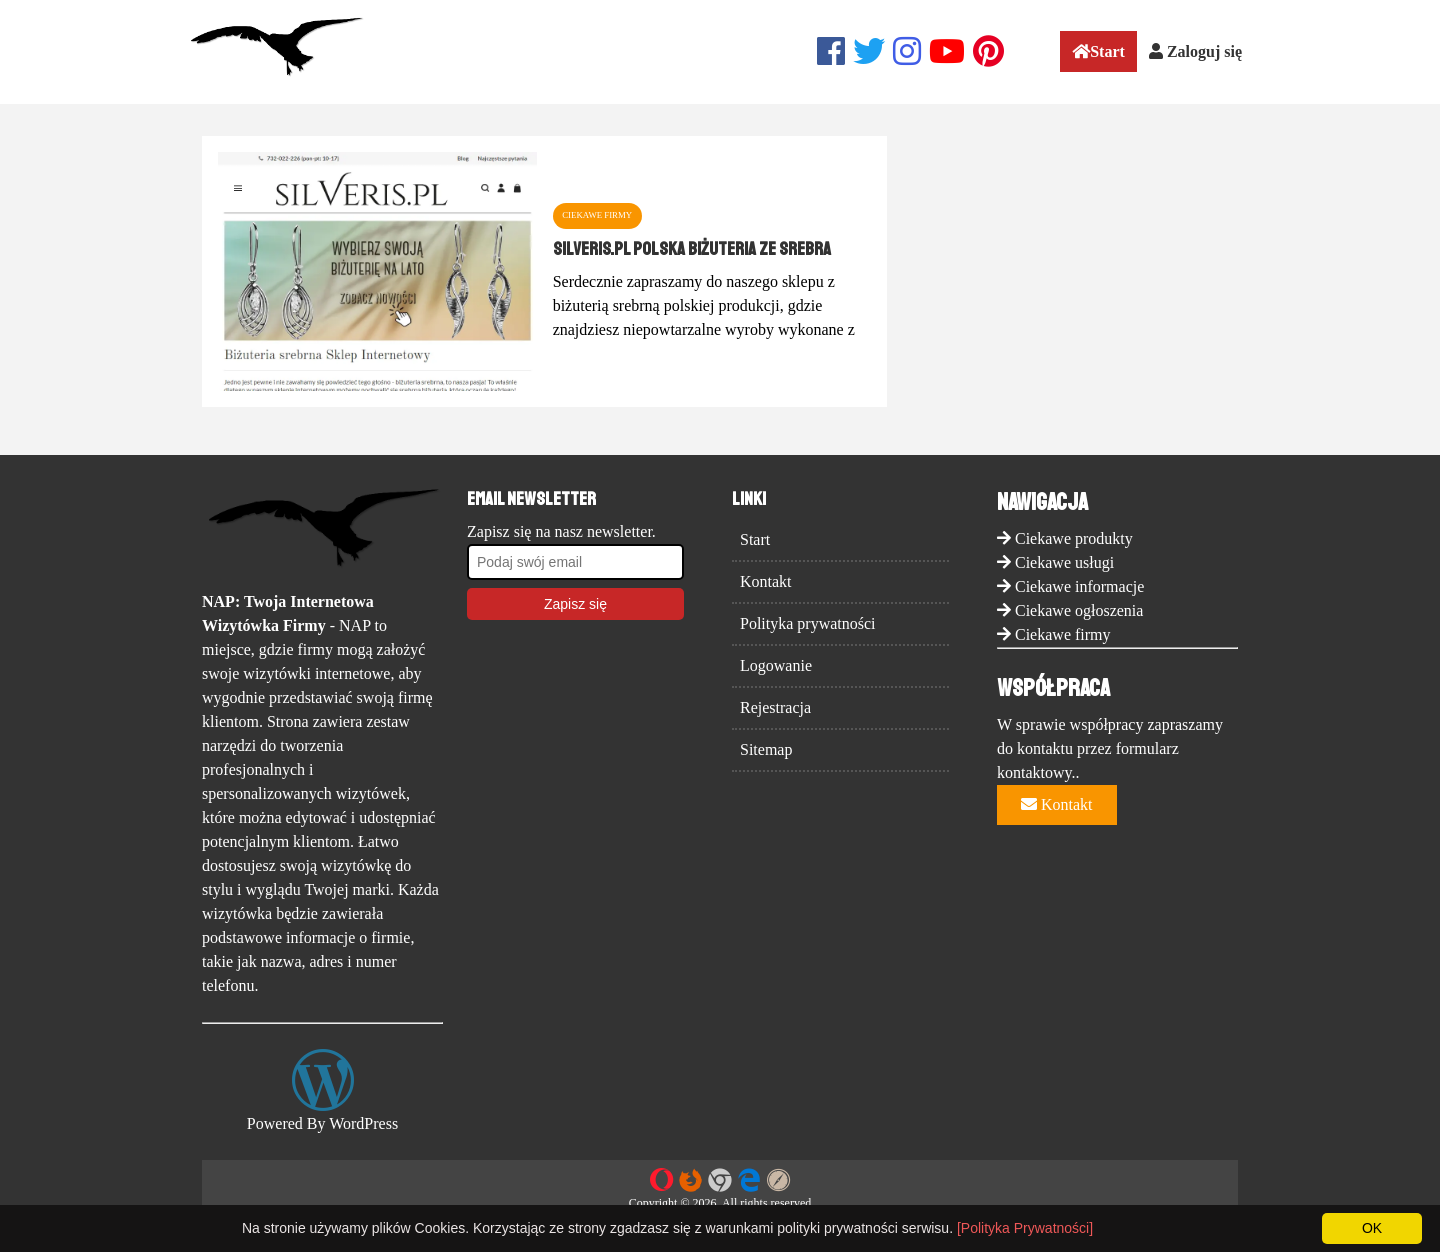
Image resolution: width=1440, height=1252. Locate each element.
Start (1098, 51)
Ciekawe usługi (1064, 562)
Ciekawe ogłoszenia (1079, 610)
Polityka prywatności (808, 623)
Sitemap (766, 749)
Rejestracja (775, 707)
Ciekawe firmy (1063, 634)
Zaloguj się (1195, 51)
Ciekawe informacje (1079, 586)
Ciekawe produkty (1074, 538)
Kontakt (766, 581)
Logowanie (776, 665)
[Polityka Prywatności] (1025, 1228)
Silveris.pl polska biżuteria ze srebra (692, 249)
